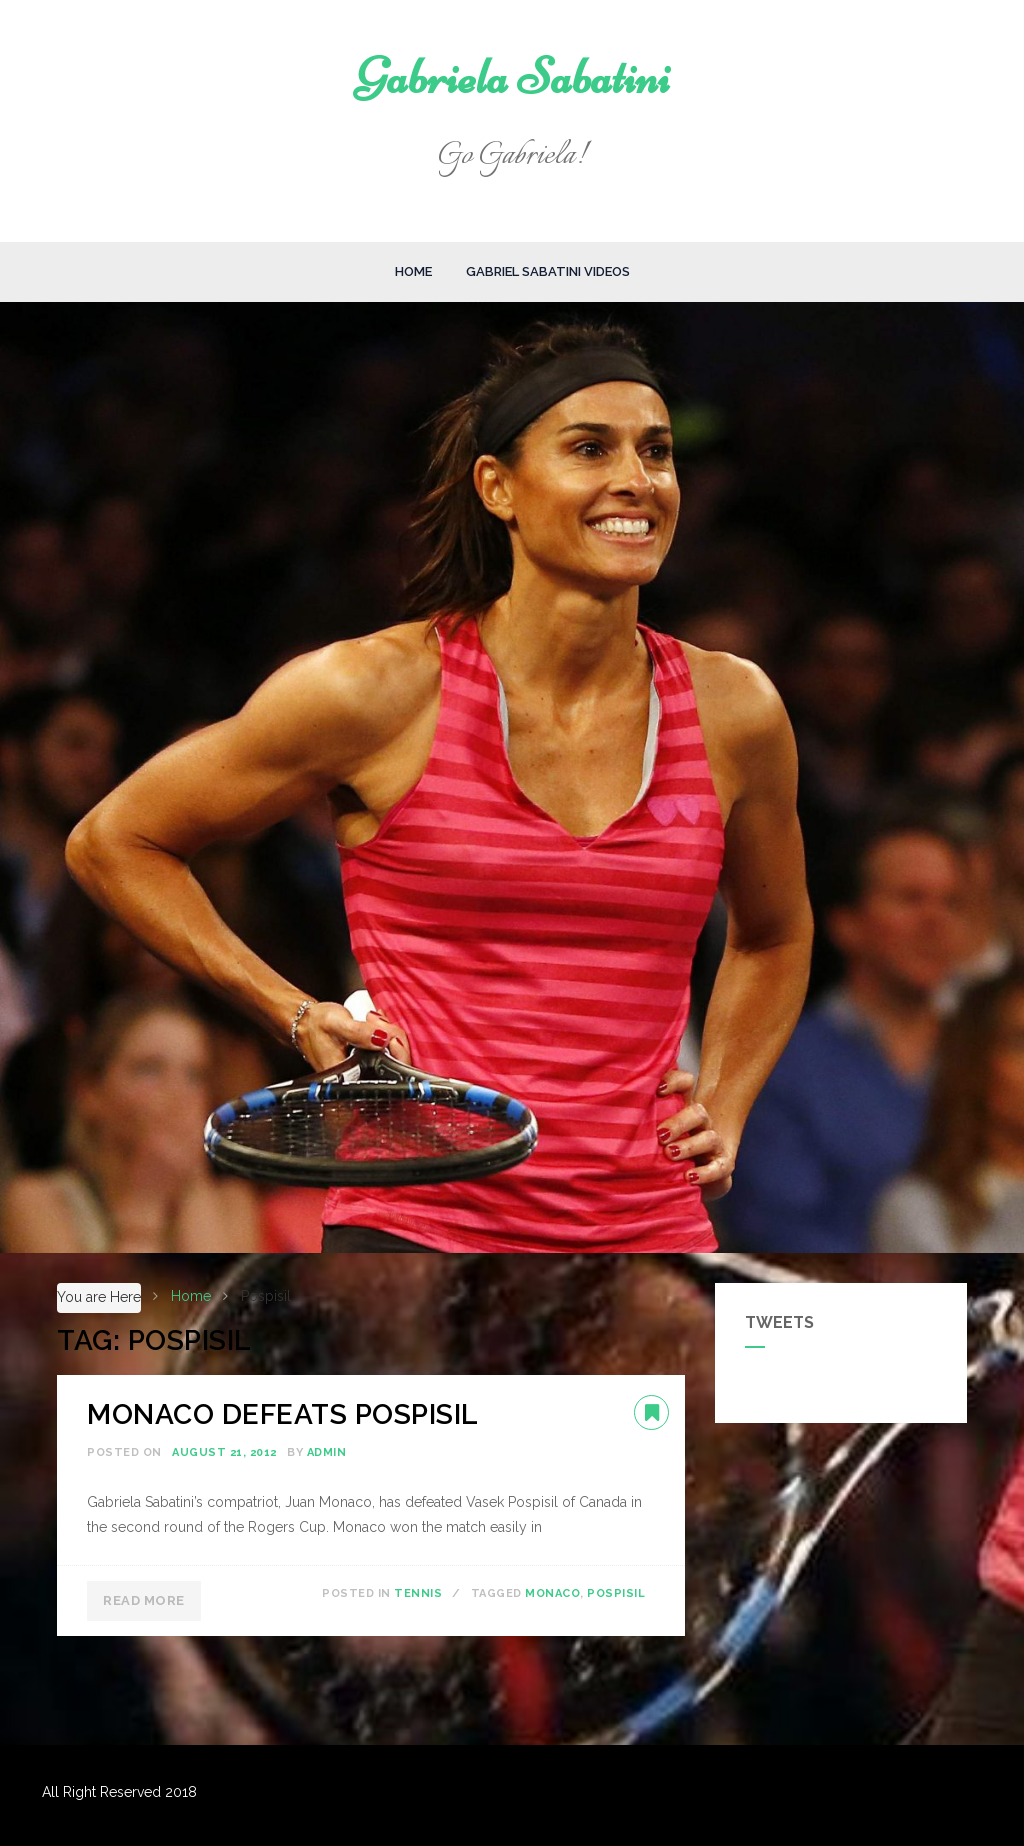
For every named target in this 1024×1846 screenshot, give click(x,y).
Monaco (552, 1593)
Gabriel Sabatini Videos (548, 271)
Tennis (418, 1593)
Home (413, 271)
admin (327, 1452)
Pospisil (616, 1593)
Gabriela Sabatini (512, 77)
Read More (144, 1600)
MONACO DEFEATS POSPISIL (283, 1414)
